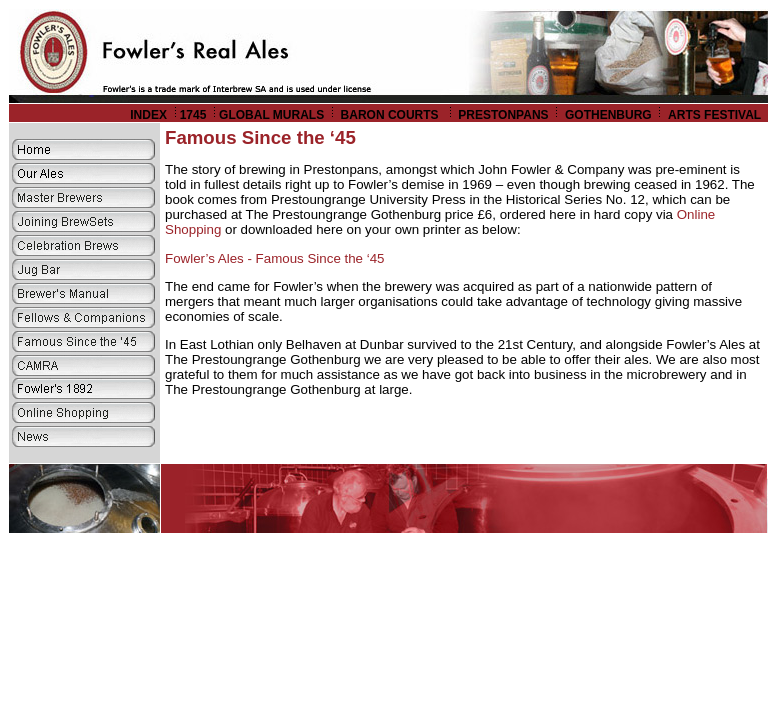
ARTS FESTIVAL (716, 115)
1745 (193, 115)
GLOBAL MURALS (271, 115)
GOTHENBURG (608, 115)
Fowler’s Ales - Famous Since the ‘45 (275, 258)
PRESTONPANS (503, 115)
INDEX (148, 115)
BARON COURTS (391, 115)
